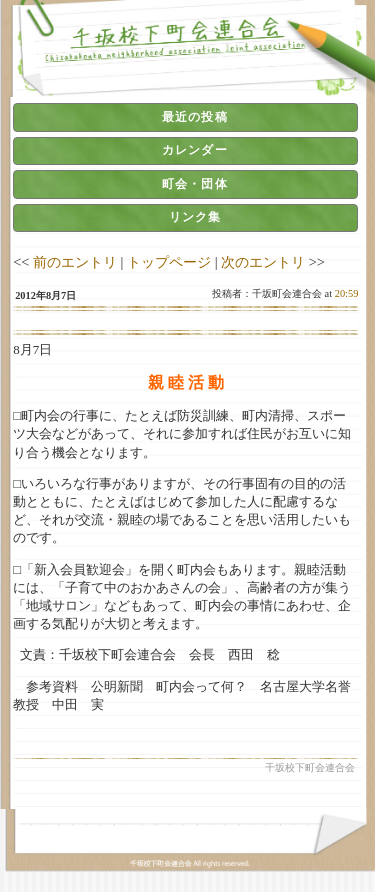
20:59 (347, 293)
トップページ (169, 262)
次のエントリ (263, 262)
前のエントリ (75, 262)
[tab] (185, 117)
